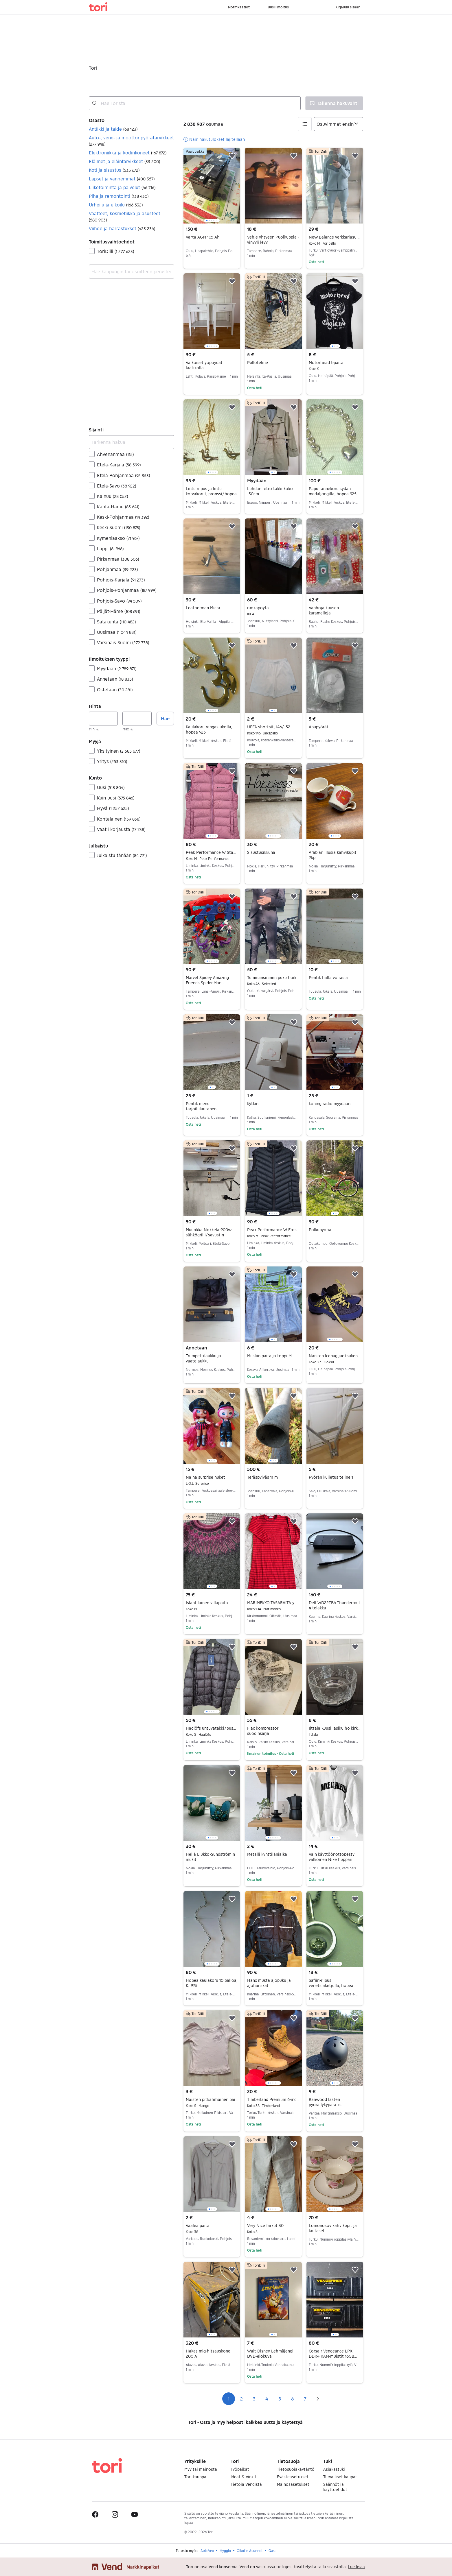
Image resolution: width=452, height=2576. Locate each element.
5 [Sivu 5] (279, 2398)
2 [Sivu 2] (241, 2398)
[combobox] (195, 103)
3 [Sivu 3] (254, 2398)
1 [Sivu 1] (228, 2398)
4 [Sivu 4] (266, 2398)
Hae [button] (165, 718)
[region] (211, 186)
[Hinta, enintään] (136, 718)
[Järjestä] (338, 124)
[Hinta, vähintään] (103, 718)
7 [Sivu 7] (305, 2398)
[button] (131, 129)
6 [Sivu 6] (292, 2398)
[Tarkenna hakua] (131, 442)
